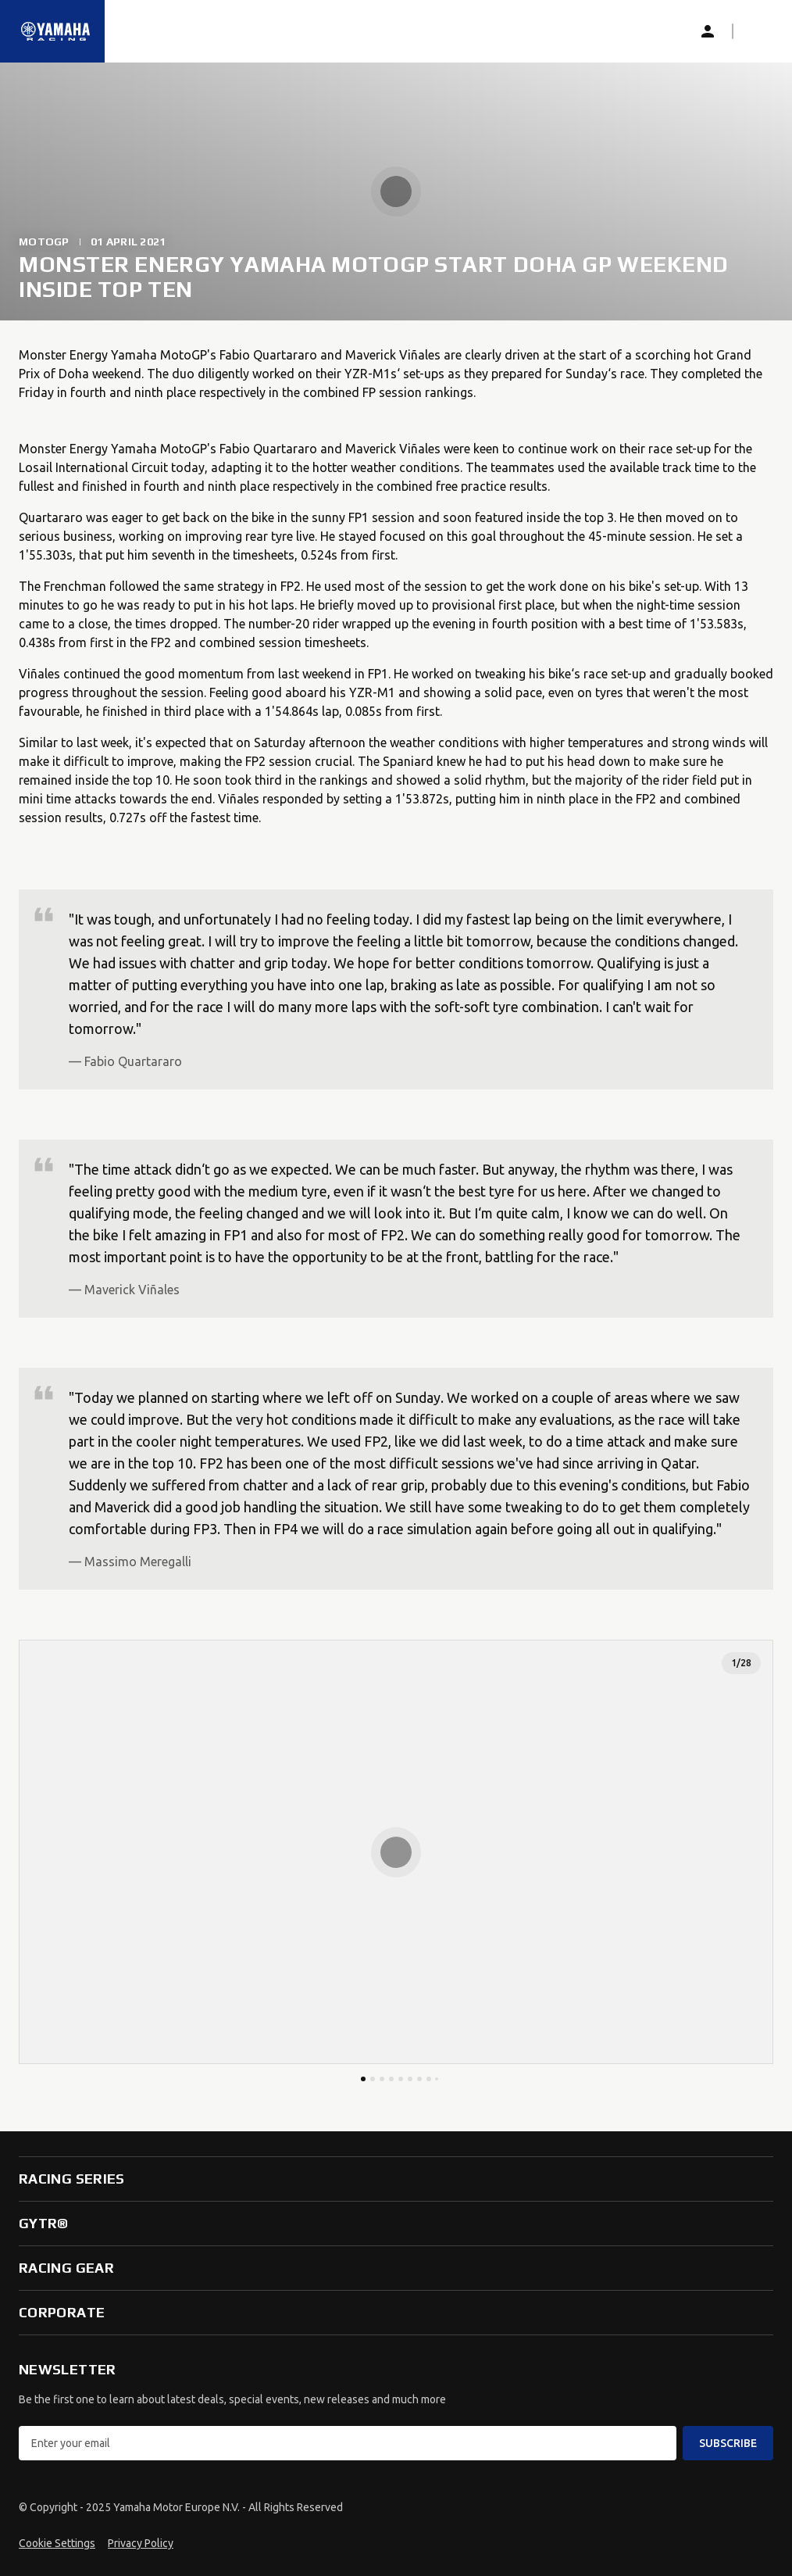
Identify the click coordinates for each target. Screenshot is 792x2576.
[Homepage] (55, 31)
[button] (757, 31)
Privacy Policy (140, 2543)
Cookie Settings (57, 2543)
